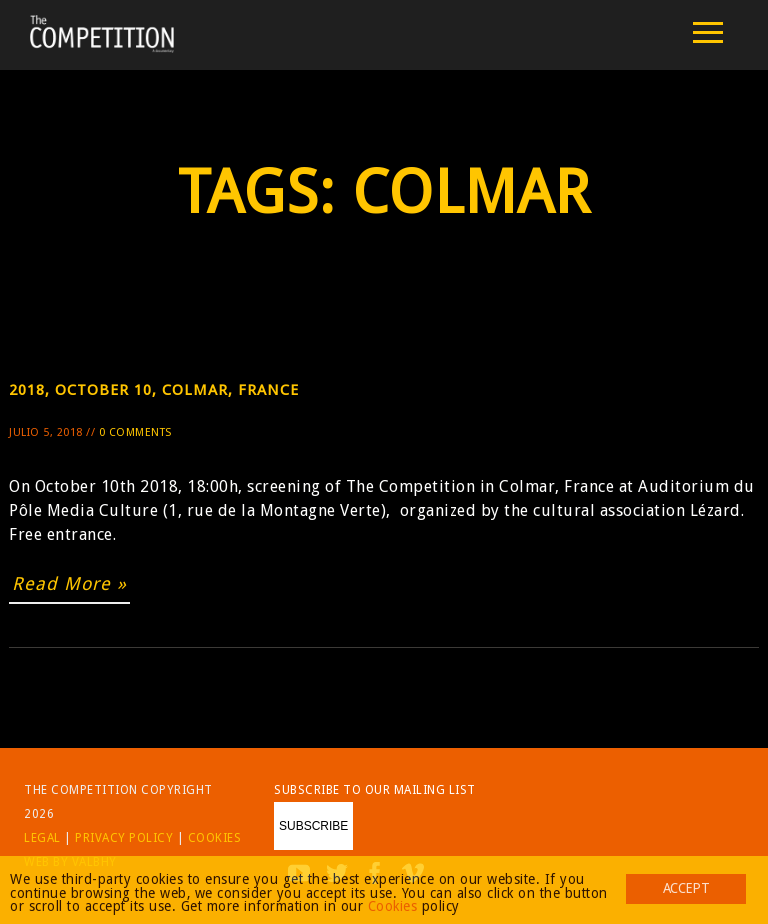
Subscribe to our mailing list (375, 790)
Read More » (69, 583)
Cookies (215, 838)
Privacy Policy (124, 838)
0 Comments (135, 432)
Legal (42, 838)
